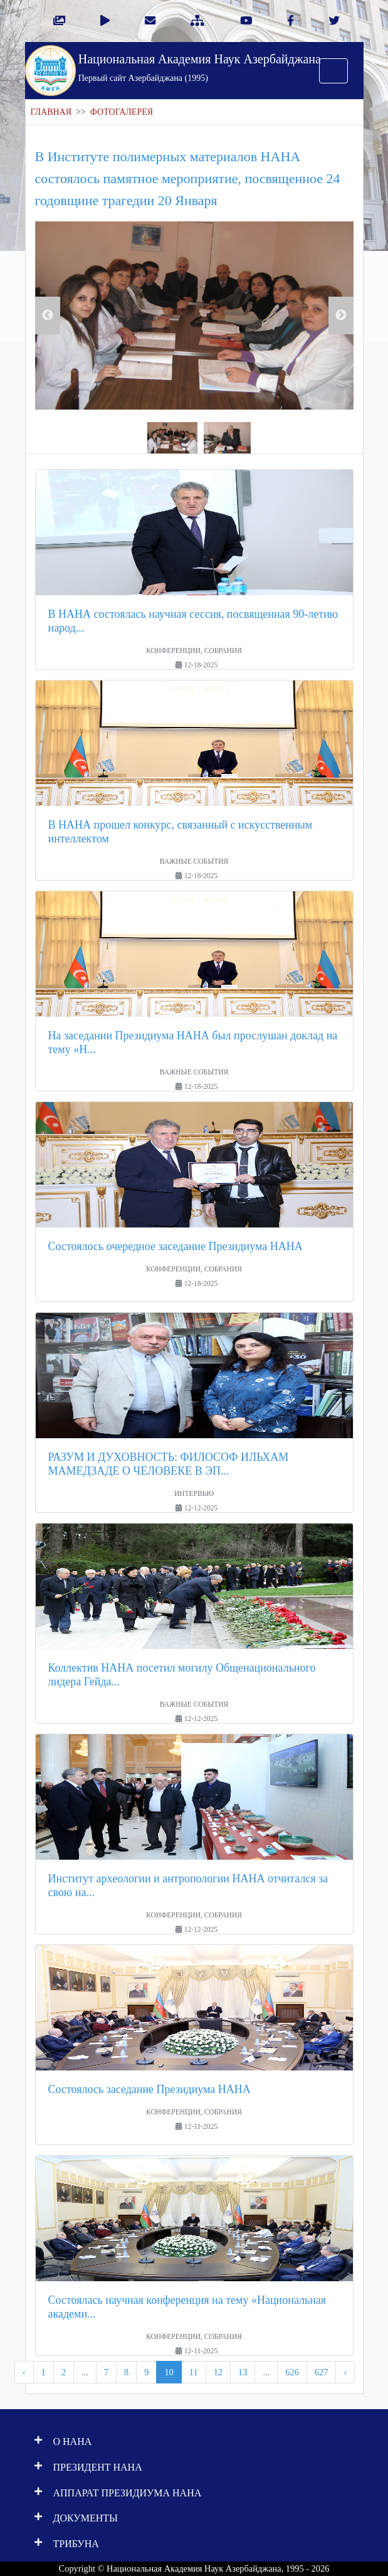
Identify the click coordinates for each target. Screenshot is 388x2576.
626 (292, 2372)
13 (242, 2372)
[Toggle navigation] (333, 70)
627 (321, 2372)
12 (218, 2372)
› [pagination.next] (345, 2372)
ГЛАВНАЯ (51, 112)
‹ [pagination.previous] (24, 2372)
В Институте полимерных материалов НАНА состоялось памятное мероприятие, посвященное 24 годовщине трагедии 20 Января (187, 178)
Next (341, 315)
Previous (47, 315)
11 (193, 2372)
